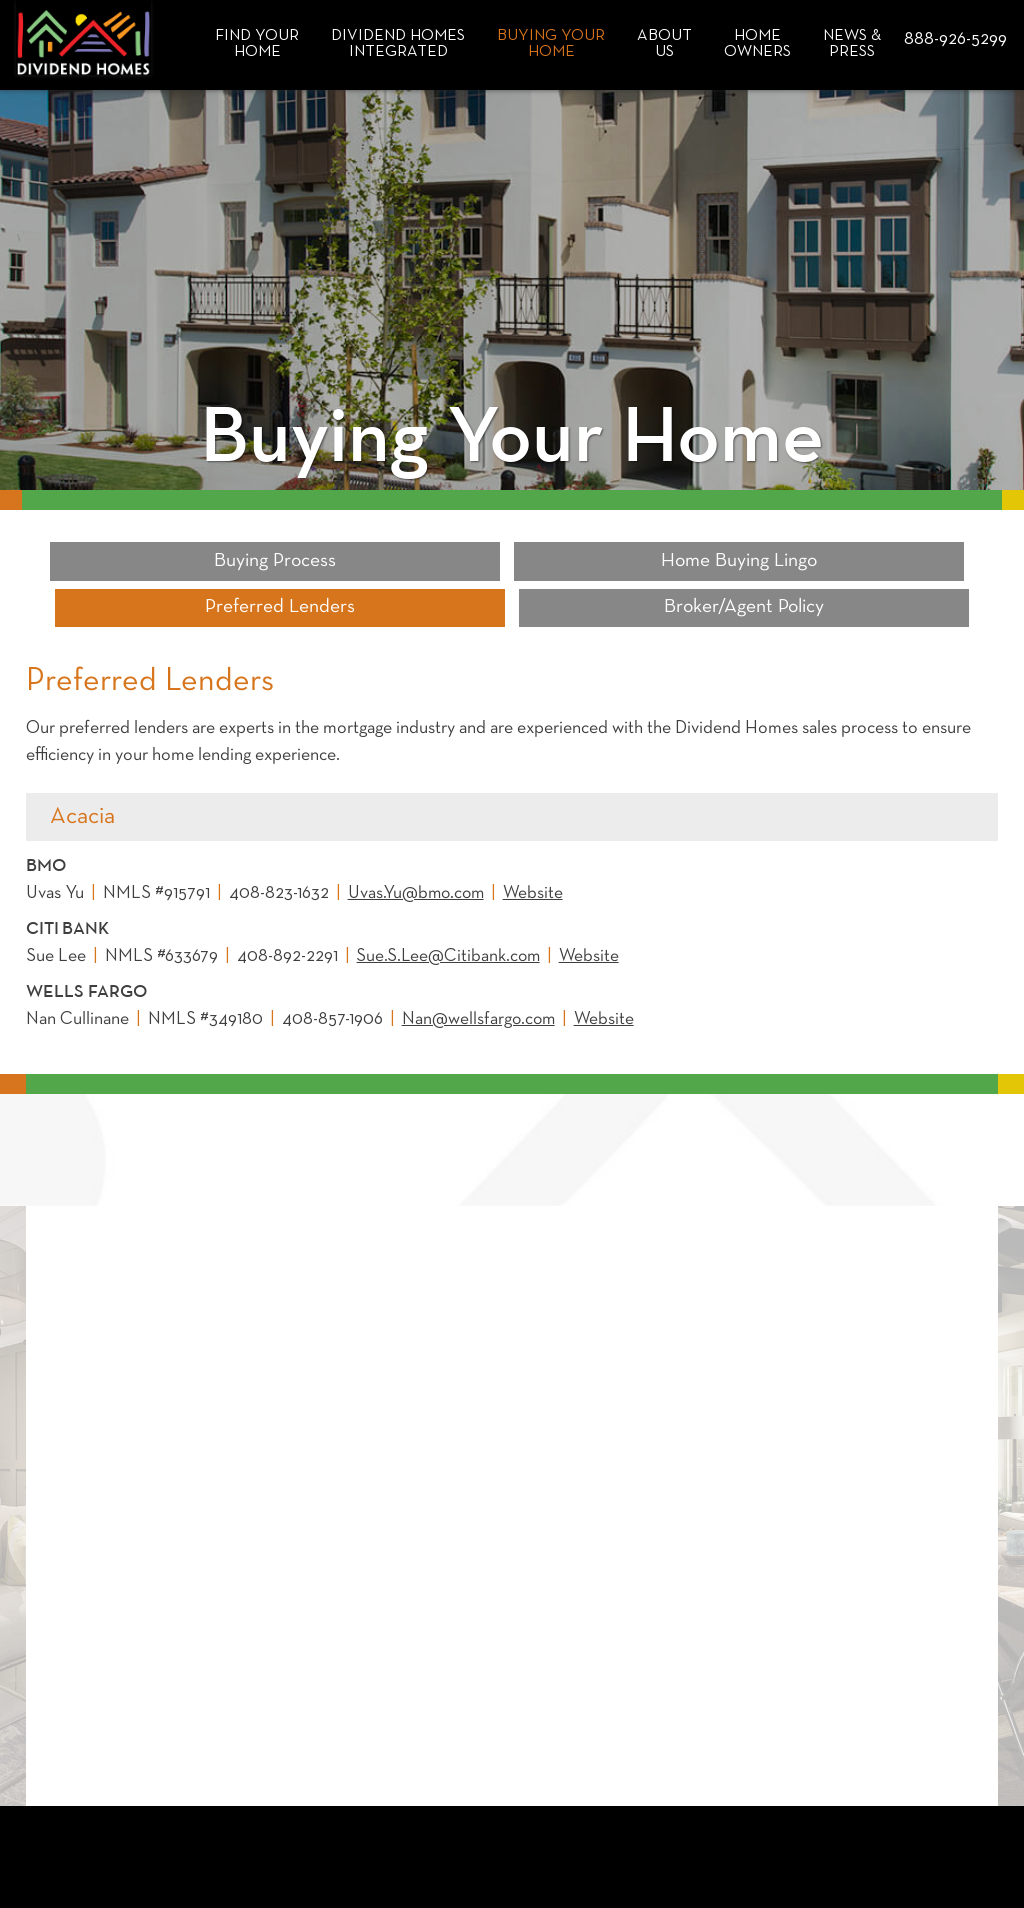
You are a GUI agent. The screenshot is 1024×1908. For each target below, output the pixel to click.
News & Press (852, 44)
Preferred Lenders (635, 561)
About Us (664, 44)
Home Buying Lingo (389, 561)
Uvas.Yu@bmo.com (418, 847)
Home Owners (757, 44)
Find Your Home (257, 44)
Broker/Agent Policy (880, 561)
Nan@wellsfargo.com (480, 973)
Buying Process (144, 561)
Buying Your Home (551, 44)
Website (538, 847)
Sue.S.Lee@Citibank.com (451, 910)
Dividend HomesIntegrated (398, 44)
